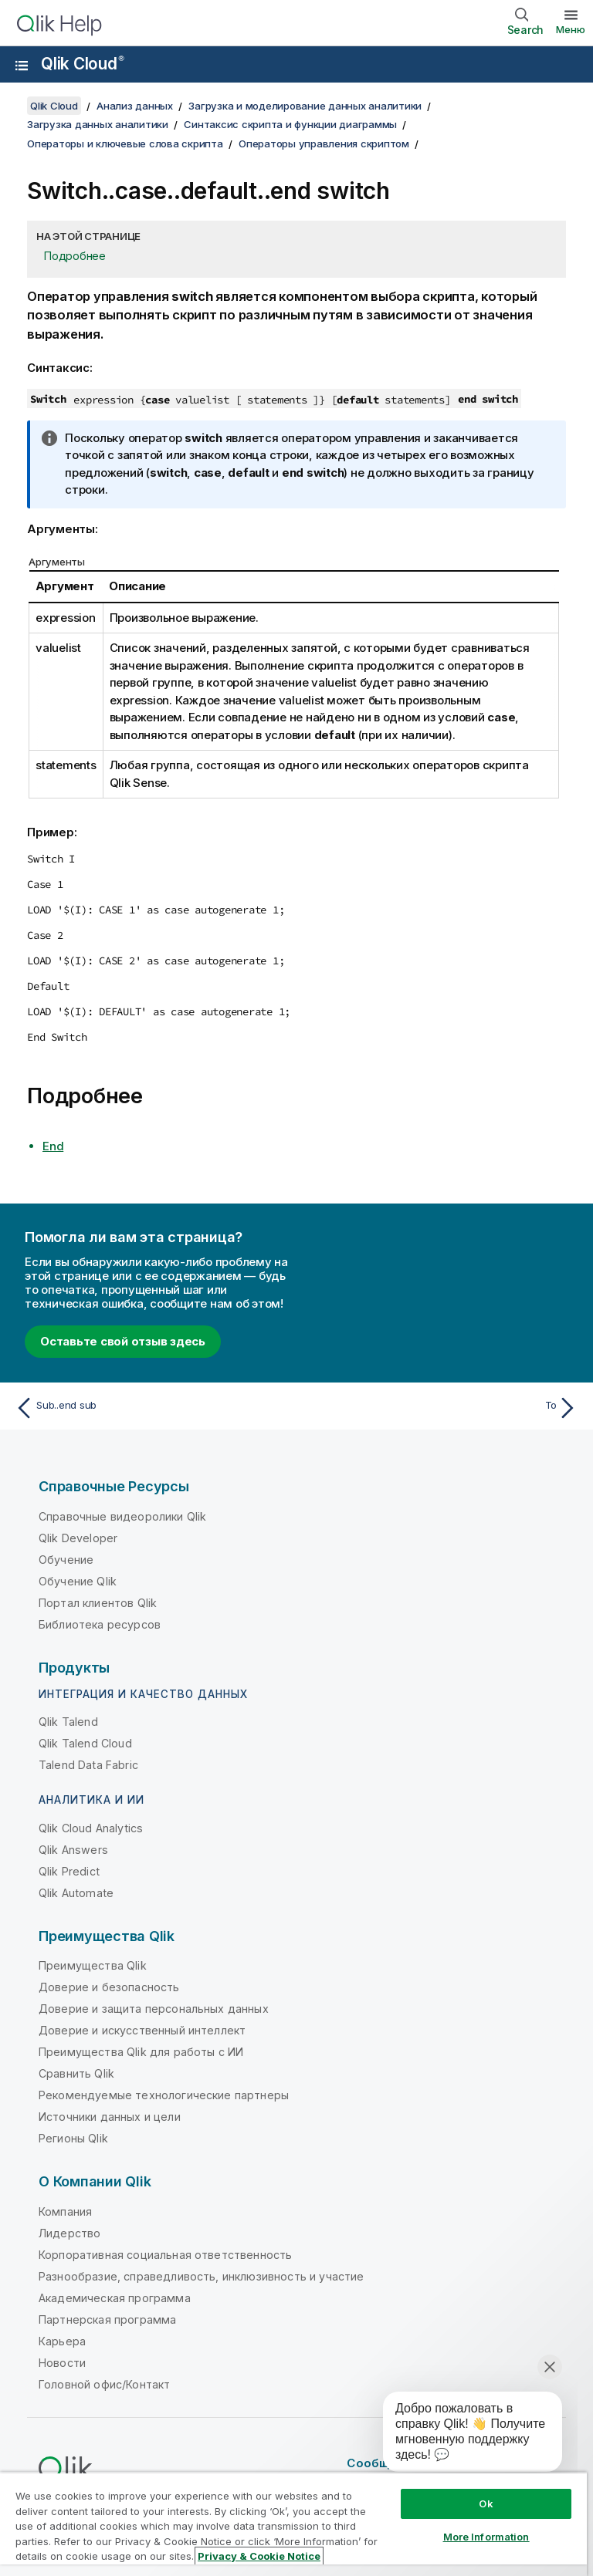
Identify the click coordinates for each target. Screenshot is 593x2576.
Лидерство (69, 2233)
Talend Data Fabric (88, 1764)
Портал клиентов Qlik (98, 1602)
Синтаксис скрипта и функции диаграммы (290, 124)
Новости (62, 2362)
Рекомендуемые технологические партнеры (164, 2095)
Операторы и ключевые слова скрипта (125, 143)
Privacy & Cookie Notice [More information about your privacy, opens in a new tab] (259, 2556)
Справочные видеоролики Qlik (122, 1516)
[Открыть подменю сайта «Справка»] (21, 65)
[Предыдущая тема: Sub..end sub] (151, 1408)
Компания (65, 2211)
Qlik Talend (68, 1721)
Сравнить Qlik (76, 2073)
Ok (486, 2503)
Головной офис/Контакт (104, 2384)
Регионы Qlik (73, 2138)
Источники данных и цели (110, 2116)
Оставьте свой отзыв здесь (122, 1341)
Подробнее (75, 255)
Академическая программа (115, 2297)
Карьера (62, 2341)
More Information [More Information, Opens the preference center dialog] (486, 2536)
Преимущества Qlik (93, 1965)
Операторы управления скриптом (324, 143)
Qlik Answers (73, 1849)
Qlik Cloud (82, 63)
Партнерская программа (107, 2319)
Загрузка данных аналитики (97, 124)
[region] (293, 2524)
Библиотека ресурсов (100, 1624)
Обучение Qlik (78, 1581)
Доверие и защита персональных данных (154, 2008)
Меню (570, 29)
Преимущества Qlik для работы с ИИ (141, 2051)
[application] (462, 2434)
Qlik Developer (78, 1538)
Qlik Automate (76, 1892)
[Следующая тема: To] (441, 1408)
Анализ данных (135, 106)
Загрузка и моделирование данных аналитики (305, 106)
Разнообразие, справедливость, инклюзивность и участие (201, 2276)
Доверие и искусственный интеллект (142, 2030)
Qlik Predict (69, 1871)
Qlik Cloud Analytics (91, 1828)
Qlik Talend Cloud (85, 1743)
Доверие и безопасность (109, 1987)
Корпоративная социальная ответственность (165, 2254)
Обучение (66, 1559)
